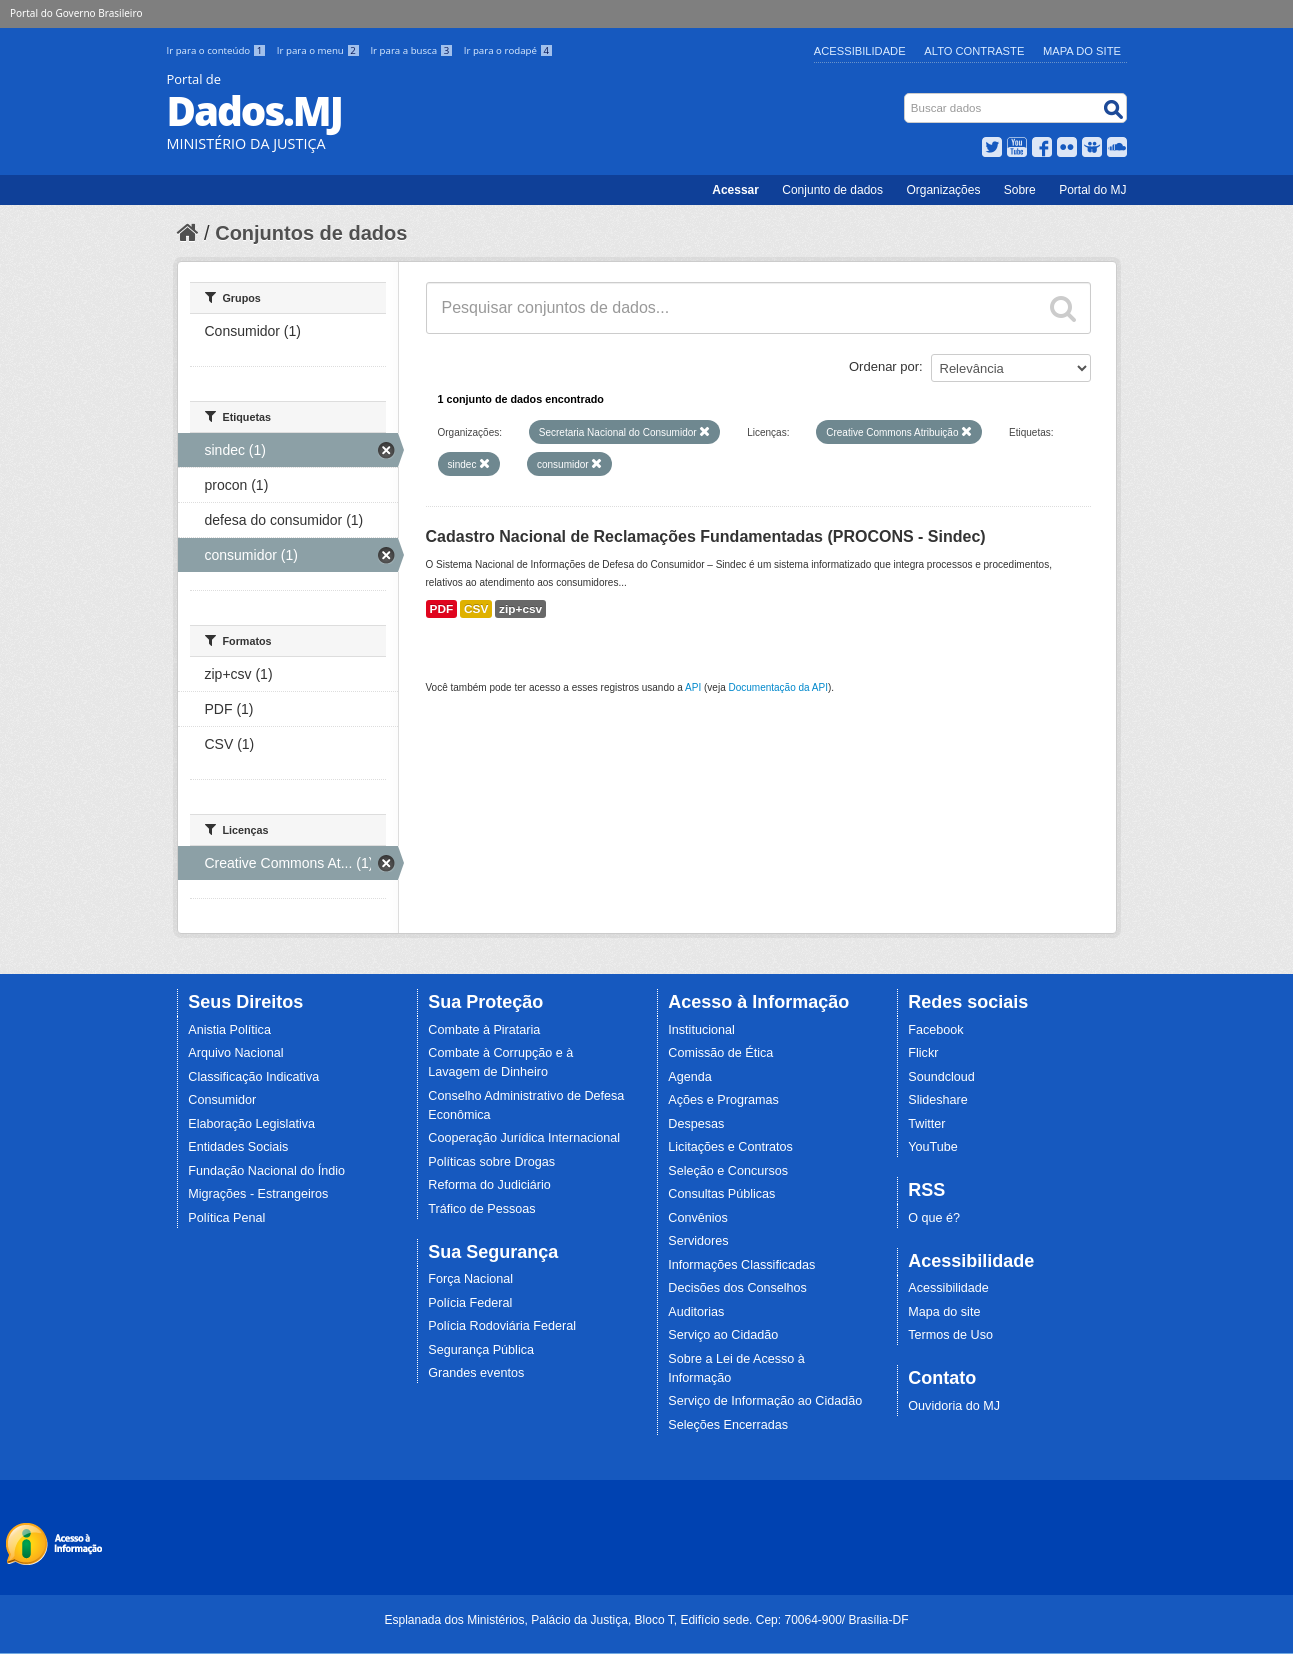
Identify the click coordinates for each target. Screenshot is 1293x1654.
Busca (905, 97)
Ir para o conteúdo (218, 50)
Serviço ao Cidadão (723, 1335)
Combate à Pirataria (484, 1030)
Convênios (698, 1218)
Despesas (696, 1124)
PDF (442, 609)
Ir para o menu (320, 50)
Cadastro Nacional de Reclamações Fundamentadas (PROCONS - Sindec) (706, 536)
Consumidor (222, 1100)
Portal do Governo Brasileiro (76, 13)
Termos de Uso (950, 1335)
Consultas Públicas (721, 1194)
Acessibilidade (860, 51)
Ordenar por (884, 366)
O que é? (934, 1218)
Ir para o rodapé (508, 50)
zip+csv (520, 609)
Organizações (943, 190)
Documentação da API (778, 687)
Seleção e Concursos (728, 1171)
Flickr (923, 1053)
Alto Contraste (974, 51)
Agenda (689, 1077)
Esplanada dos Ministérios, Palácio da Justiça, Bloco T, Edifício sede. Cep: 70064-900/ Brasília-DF (646, 1620)
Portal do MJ (1092, 190)
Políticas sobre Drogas (491, 1162)
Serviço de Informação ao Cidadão (765, 1401)
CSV (476, 609)
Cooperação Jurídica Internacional (524, 1138)
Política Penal (226, 1218)
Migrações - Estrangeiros (258, 1194)
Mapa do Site (1082, 51)
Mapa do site (944, 1312)
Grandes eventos (476, 1373)
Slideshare (938, 1100)
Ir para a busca (412, 50)
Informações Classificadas (741, 1265)
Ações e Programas (723, 1100)
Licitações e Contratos (730, 1147)
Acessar (735, 190)
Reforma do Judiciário (489, 1185)
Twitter (926, 1124)
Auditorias (696, 1312)
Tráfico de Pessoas (481, 1209)
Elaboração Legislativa (251, 1124)
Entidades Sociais (238, 1147)
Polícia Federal (470, 1303)
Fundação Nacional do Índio (266, 1171)
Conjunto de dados (832, 190)
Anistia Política (229, 1030)
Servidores (698, 1241)
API (693, 687)
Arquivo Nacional (235, 1053)
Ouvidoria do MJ (954, 1406)
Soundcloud (941, 1077)
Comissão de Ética (720, 1053)
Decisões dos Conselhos (737, 1288)
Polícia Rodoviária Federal (502, 1326)
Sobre (1020, 190)
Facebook (935, 1030)
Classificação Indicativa (253, 1077)
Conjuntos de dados (311, 233)
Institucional (701, 1030)
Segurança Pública (481, 1350)
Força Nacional (470, 1279)
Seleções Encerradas (728, 1425)
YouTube (933, 1147)
